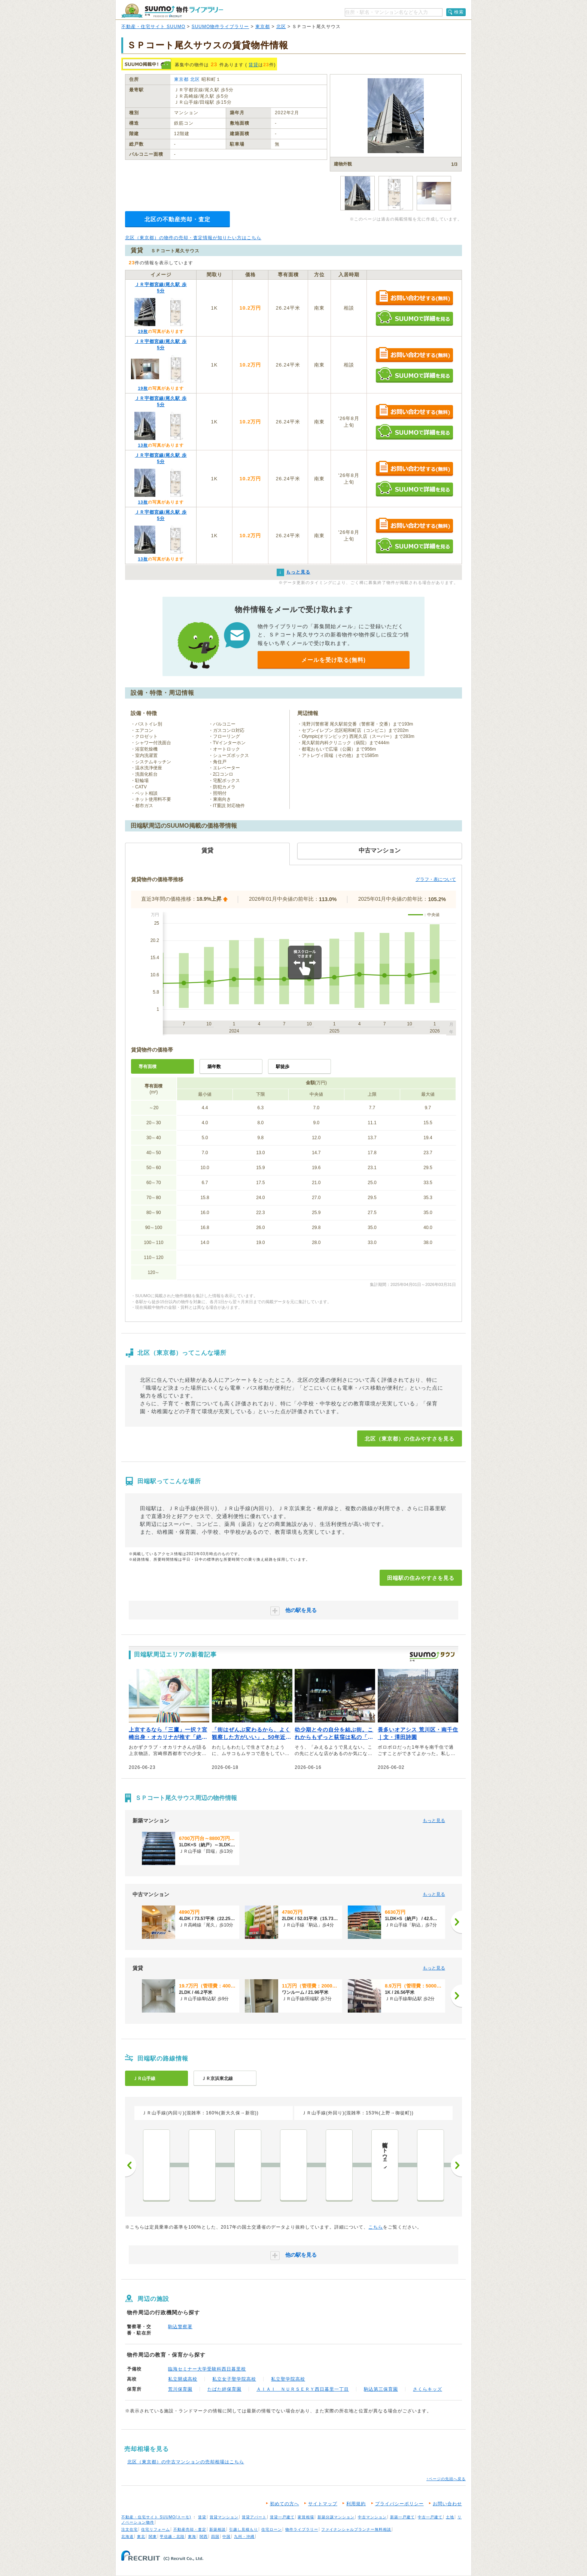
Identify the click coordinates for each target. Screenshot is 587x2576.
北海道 (127, 2536)
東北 (141, 2536)
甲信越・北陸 (172, 2536)
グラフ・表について (436, 879)
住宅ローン (271, 2529)
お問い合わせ (447, 2503)
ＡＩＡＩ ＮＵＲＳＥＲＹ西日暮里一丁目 (302, 2389)
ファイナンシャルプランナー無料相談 (356, 2529)
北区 (281, 26)
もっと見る (434, 1820)
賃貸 (253, 64)
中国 (226, 2536)
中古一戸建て (430, 2517)
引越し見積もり (243, 2529)
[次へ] (456, 1922)
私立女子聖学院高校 (234, 2379)
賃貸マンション (224, 2517)
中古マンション (372, 2517)
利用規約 (356, 2503)
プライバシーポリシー (399, 2503)
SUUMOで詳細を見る (414, 318)
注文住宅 (129, 2529)
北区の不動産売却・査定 (177, 219)
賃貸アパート (254, 2517)
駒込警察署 (180, 2326)
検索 (459, 12)
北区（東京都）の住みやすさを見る (409, 1439)
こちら (375, 2227)
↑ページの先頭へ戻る (446, 2479)
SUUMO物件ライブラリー (220, 26)
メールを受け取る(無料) (333, 660)
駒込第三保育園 (381, 2389)
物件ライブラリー (301, 2529)
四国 (215, 2536)
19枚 (142, 331)
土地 (450, 2517)
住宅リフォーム (155, 2529)
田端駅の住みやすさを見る (420, 1578)
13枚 (142, 445)
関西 (204, 2536)
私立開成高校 (182, 2379)
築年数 (214, 1066)
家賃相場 (306, 2517)
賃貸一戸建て (282, 2517)
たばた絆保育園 (224, 2389)
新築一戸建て (402, 2517)
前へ (130, 2165)
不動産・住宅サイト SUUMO (153, 26)
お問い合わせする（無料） (414, 298)
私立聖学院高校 (288, 2379)
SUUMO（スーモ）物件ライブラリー (172, 11)
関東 (153, 2536)
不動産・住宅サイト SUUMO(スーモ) (156, 2517)
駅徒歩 (282, 1066)
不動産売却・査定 (189, 2529)
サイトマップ (322, 2503)
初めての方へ (284, 2503)
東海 (192, 2536)
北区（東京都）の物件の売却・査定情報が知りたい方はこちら (193, 237)
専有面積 (147, 1066)
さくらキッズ (427, 2389)
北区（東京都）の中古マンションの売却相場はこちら (185, 2461)
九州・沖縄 (244, 2536)
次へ (456, 2165)
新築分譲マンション (336, 2517)
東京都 (262, 26)
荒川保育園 (180, 2389)
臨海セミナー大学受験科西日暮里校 (207, 2369)
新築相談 (217, 2529)
